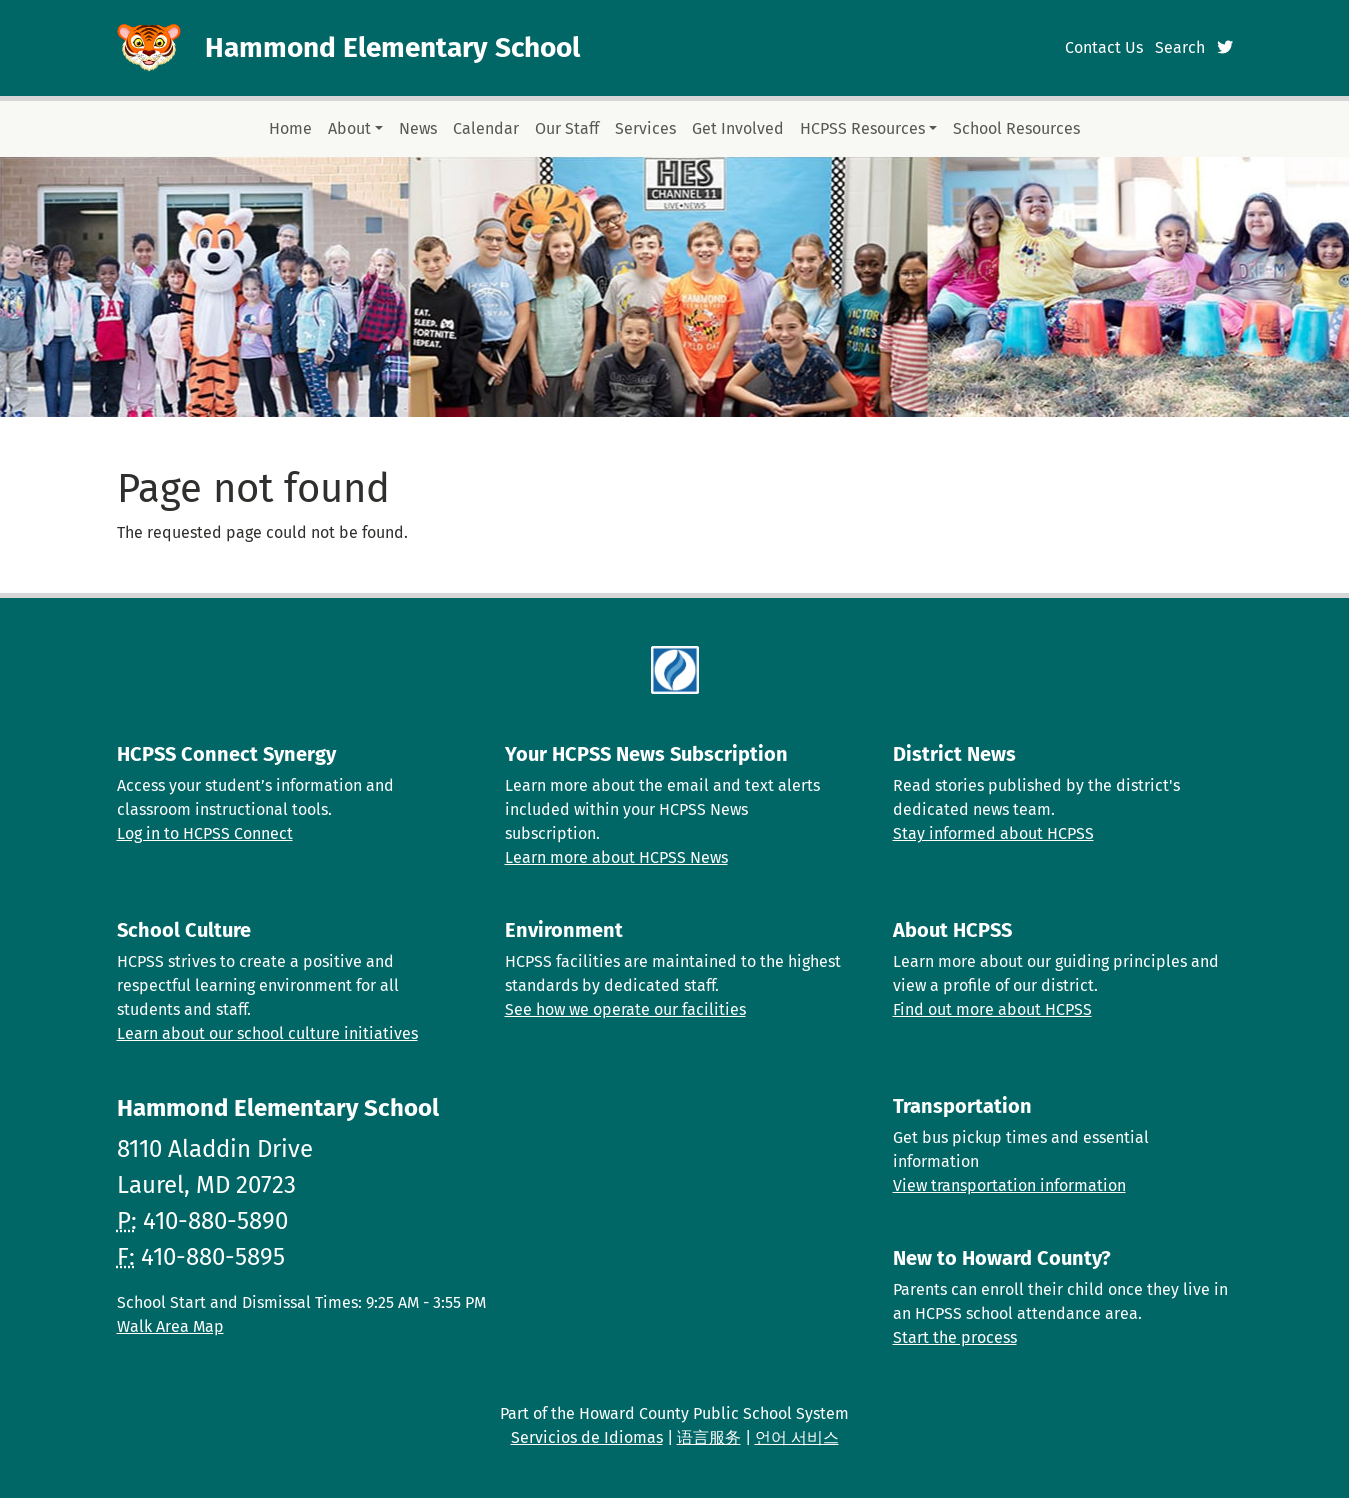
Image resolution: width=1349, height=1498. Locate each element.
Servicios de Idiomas (587, 1437)
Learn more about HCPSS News (616, 857)
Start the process (955, 1337)
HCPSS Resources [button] (862, 128)
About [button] (349, 128)
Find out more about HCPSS (992, 1009)
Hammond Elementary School (392, 47)
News (418, 128)
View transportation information (1009, 1185)
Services (645, 128)
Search (1180, 47)
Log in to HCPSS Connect (205, 833)
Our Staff (567, 128)
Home (290, 128)
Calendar (486, 128)
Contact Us (1104, 47)
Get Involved (738, 128)
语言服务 (709, 1437)
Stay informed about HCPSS (993, 833)
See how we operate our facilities (625, 1009)
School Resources (1016, 128)
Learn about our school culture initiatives (267, 1033)
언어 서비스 (797, 1437)
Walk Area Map (170, 1326)
